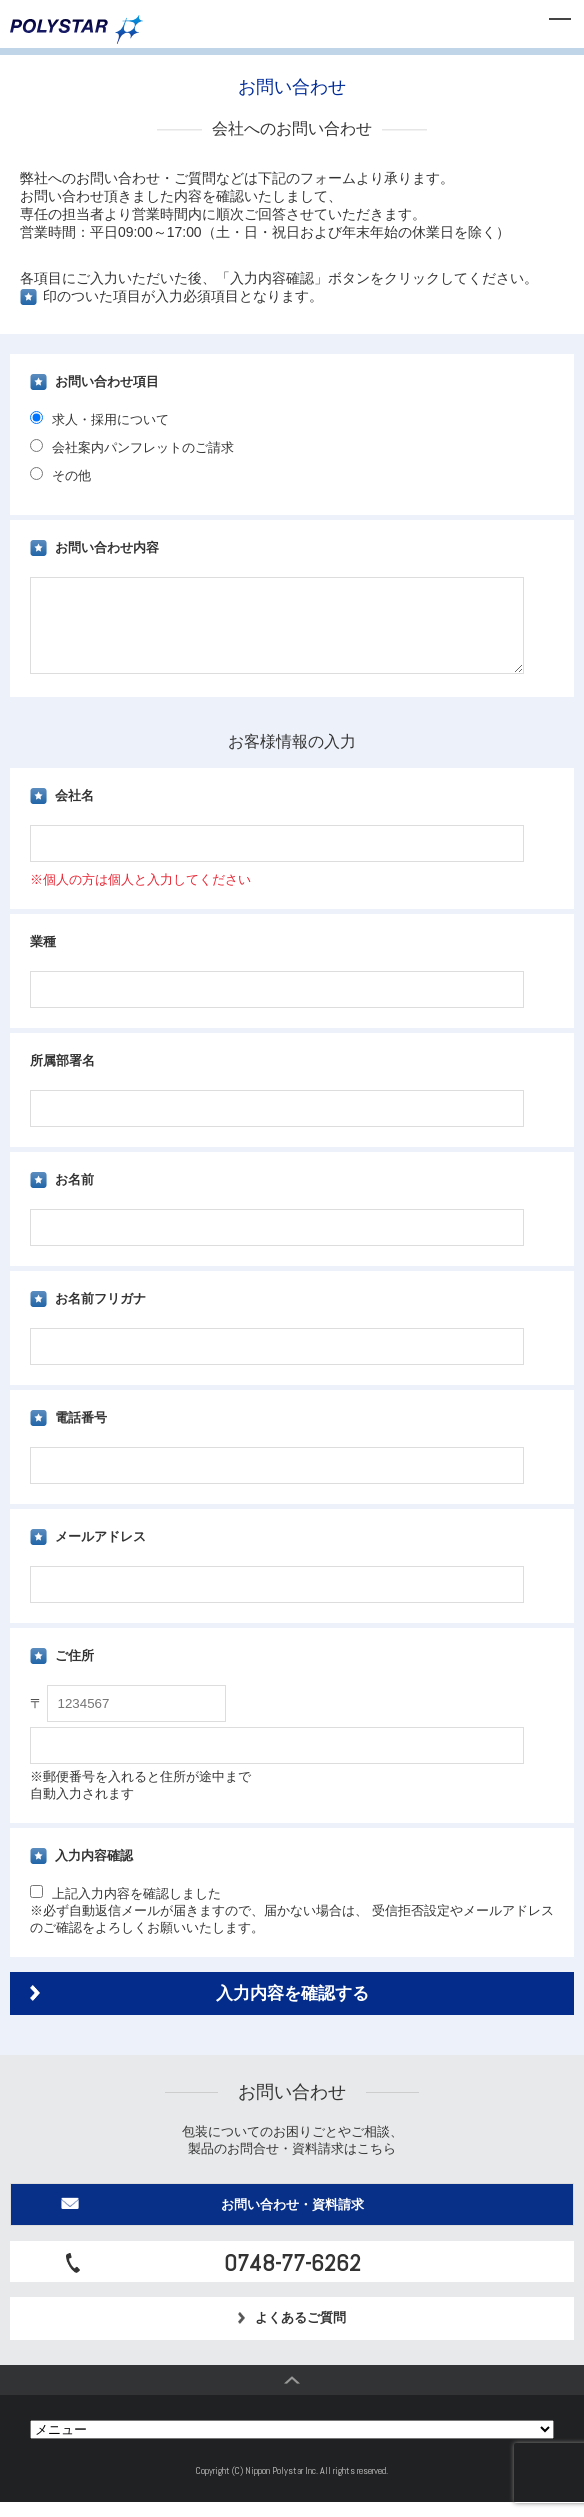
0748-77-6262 (292, 2278)
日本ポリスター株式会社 (76, 30)
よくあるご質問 (292, 2332)
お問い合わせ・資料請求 (292, 2219)
